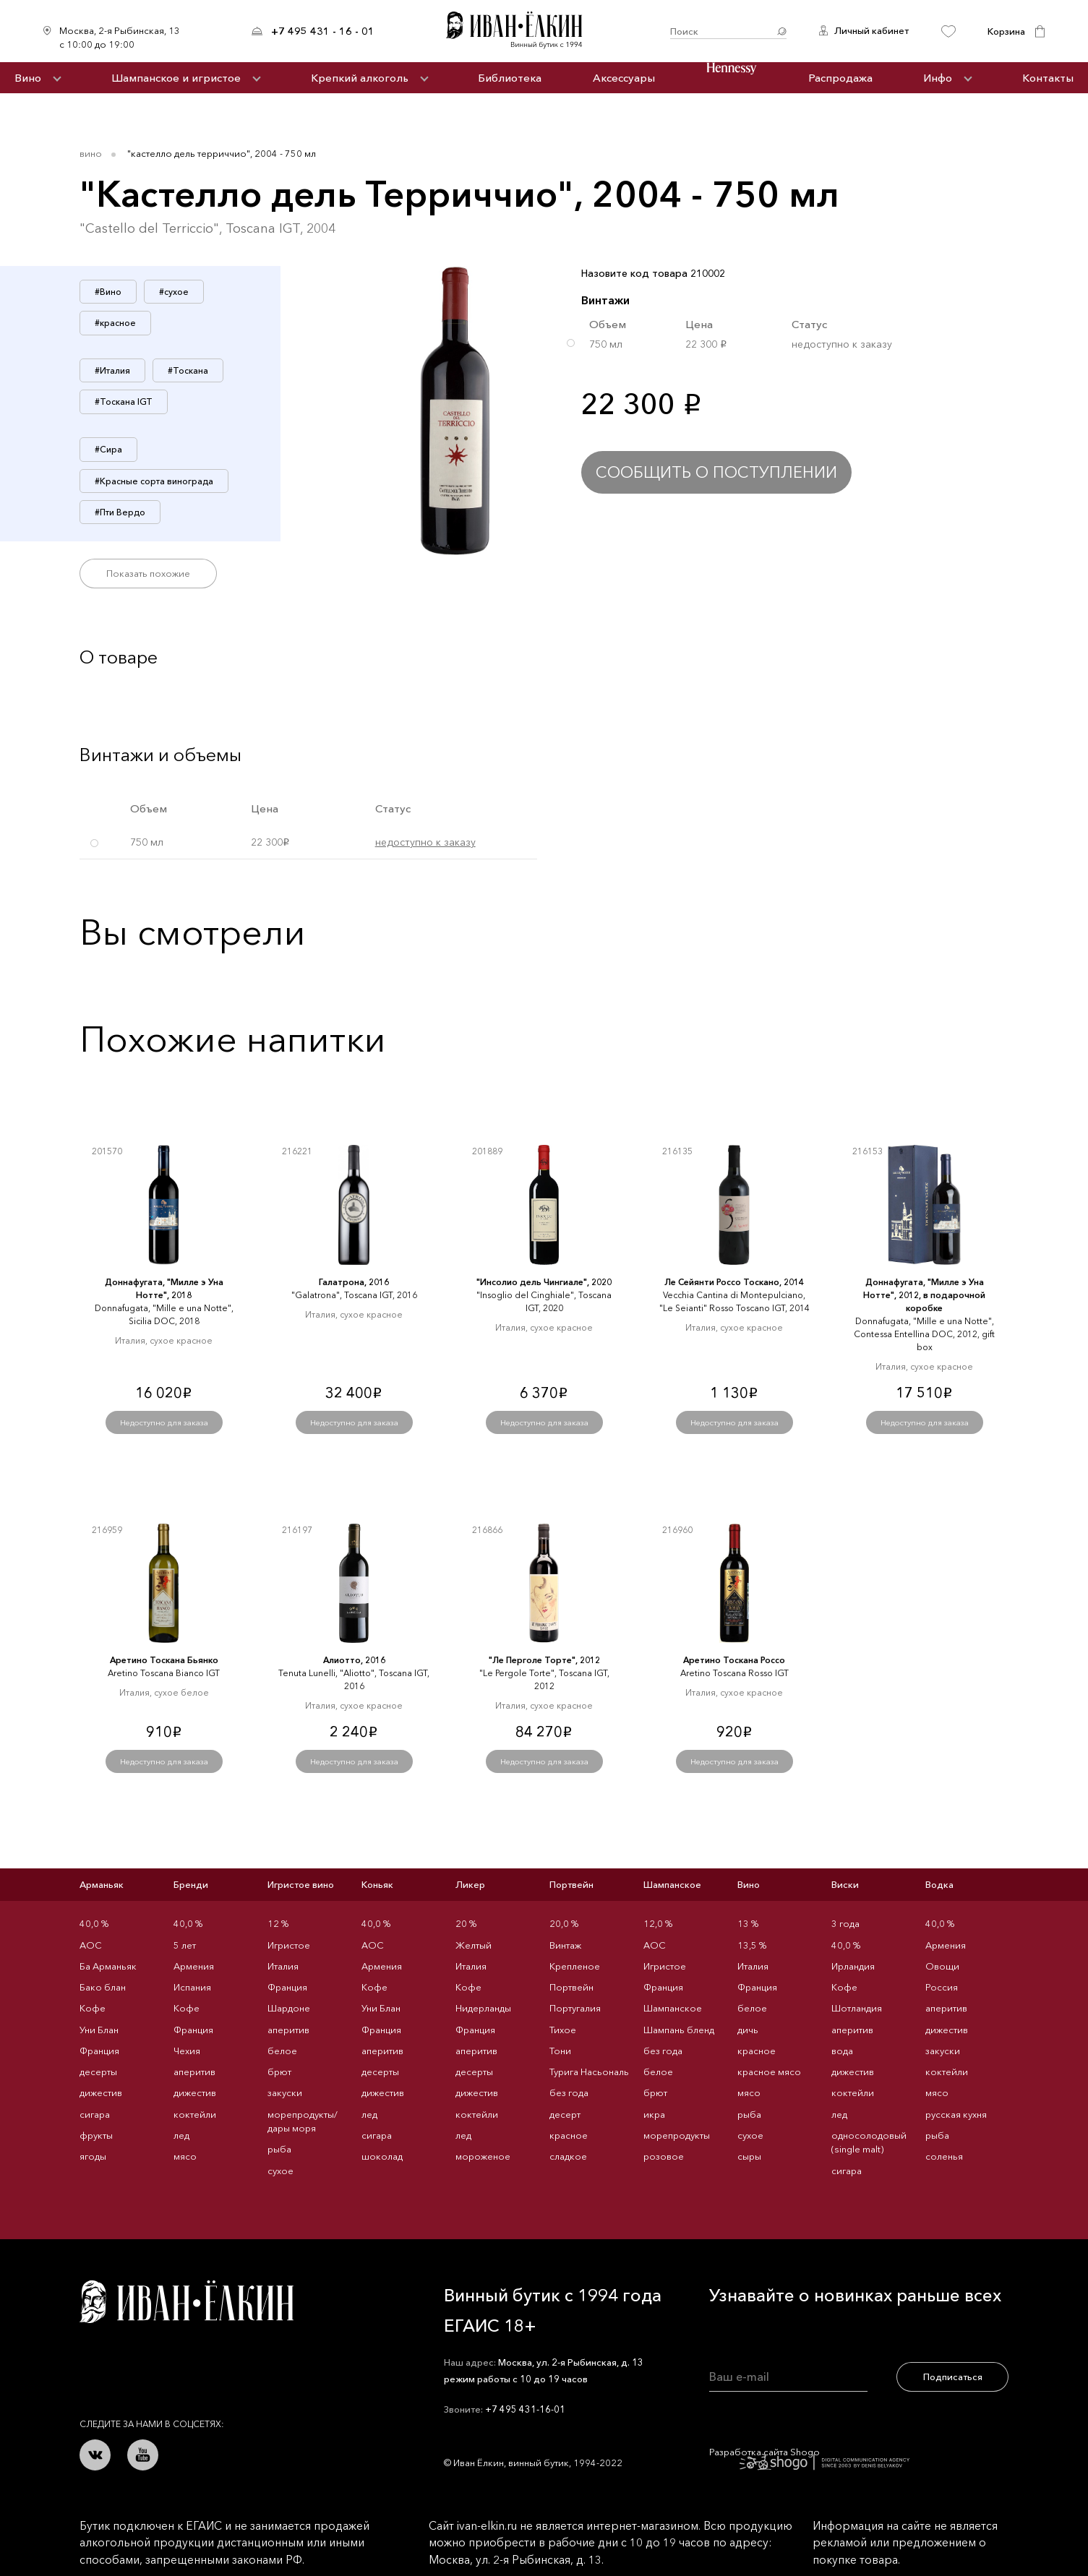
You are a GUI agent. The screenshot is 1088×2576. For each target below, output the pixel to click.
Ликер (470, 1884)
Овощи (942, 1966)
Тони (560, 2050)
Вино (27, 78)
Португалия (575, 2008)
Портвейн (571, 1884)
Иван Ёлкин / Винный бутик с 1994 (522, 31)
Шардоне (288, 2008)
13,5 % (751, 1945)
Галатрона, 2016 (354, 1281)
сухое (280, 2170)
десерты (98, 2071)
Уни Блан (99, 2029)
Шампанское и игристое (176, 78)
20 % (465, 1923)
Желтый (473, 1945)
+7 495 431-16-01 (525, 2409)
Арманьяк (102, 1884)
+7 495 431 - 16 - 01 (322, 31)
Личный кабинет (871, 30)
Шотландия (856, 2008)
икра (654, 2114)
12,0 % (657, 1923)
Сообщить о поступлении (716, 472)
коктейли (195, 2114)
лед (181, 2135)
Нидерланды (483, 2008)
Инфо (937, 78)
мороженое (482, 2156)
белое (282, 2050)
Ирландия (853, 1966)
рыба (279, 2149)
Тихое (562, 2029)
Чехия (187, 2050)
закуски (284, 2092)
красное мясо (769, 2071)
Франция (99, 2050)
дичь (747, 2029)
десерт (565, 2114)
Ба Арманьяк (108, 1966)
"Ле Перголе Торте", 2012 (544, 1659)
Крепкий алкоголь (359, 78)
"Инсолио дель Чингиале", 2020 (544, 1281)
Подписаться (952, 2376)
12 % (277, 1923)
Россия (941, 1987)
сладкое (568, 2156)
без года (568, 2092)
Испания (192, 1987)
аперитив (194, 2071)
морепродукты (676, 2135)
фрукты (96, 2135)
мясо (185, 2156)
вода (842, 2050)
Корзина (1006, 31)
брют (279, 2071)
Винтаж (565, 1945)
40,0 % (94, 1923)
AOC (91, 1945)
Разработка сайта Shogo (809, 2457)
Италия (283, 1966)
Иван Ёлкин (187, 2301)
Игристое (288, 1945)
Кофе (93, 2008)
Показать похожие (148, 573)
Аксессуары (624, 78)
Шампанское (672, 1884)
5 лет (185, 1945)
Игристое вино (300, 1884)
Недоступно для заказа (164, 1422)
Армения (194, 1966)
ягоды (93, 2156)
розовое (663, 2156)
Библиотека (509, 78)
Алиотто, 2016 (354, 1659)
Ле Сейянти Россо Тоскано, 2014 (734, 1281)
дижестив (101, 2092)
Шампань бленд (678, 2029)
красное (568, 2135)
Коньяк (377, 1884)
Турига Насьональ (589, 2071)
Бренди (191, 1884)
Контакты (1048, 78)
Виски (845, 1884)
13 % (747, 1923)
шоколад (382, 2156)
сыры (749, 2156)
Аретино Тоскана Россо (734, 1659)
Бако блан (103, 1987)
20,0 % (563, 1923)
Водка (939, 1884)
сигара (95, 2114)
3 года (845, 1923)
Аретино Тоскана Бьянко (164, 1659)
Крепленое (574, 1966)
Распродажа (840, 78)
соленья (944, 2156)
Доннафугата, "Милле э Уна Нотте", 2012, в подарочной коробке (924, 1294)
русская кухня (956, 2114)
